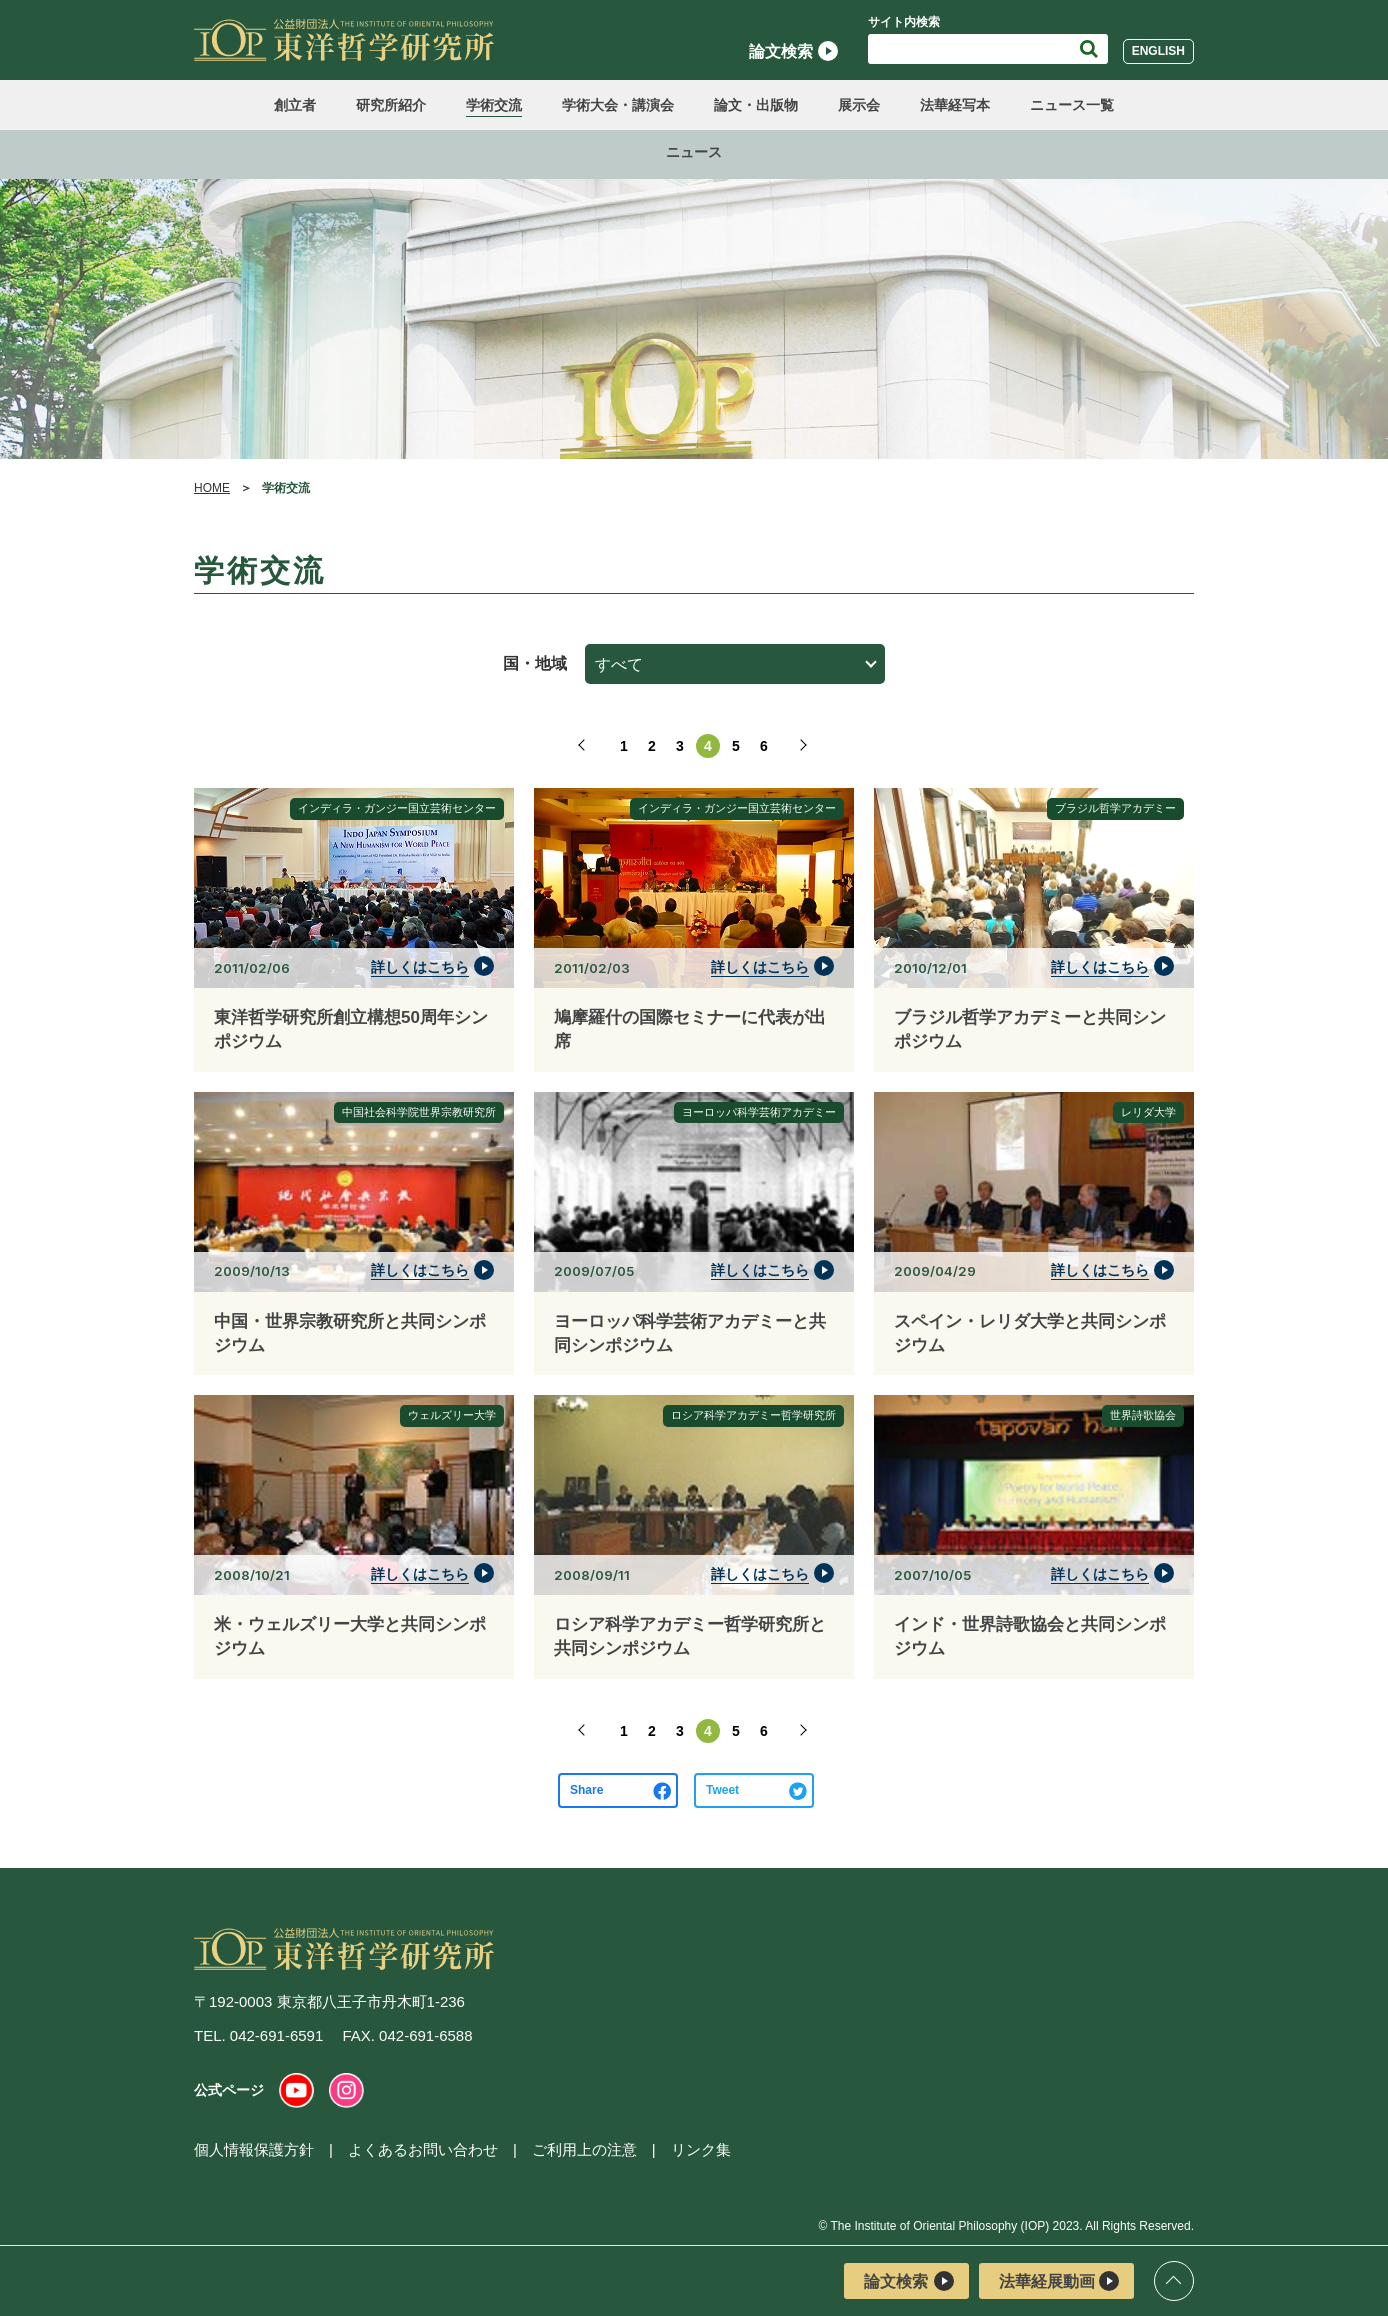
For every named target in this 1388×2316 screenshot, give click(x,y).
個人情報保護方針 (254, 2149)
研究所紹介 (391, 105)
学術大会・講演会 (618, 105)
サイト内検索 (904, 22)
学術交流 (494, 105)
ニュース (694, 152)
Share (586, 1790)
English (1158, 51)
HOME (212, 488)
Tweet (722, 1790)
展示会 (859, 105)
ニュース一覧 (1072, 105)
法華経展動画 (1059, 2281)
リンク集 (701, 2149)
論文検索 (793, 51)
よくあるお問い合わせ (423, 2149)
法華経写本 (955, 105)
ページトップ (1174, 2281)
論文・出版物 (756, 105)
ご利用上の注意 (584, 2149)
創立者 (295, 105)
